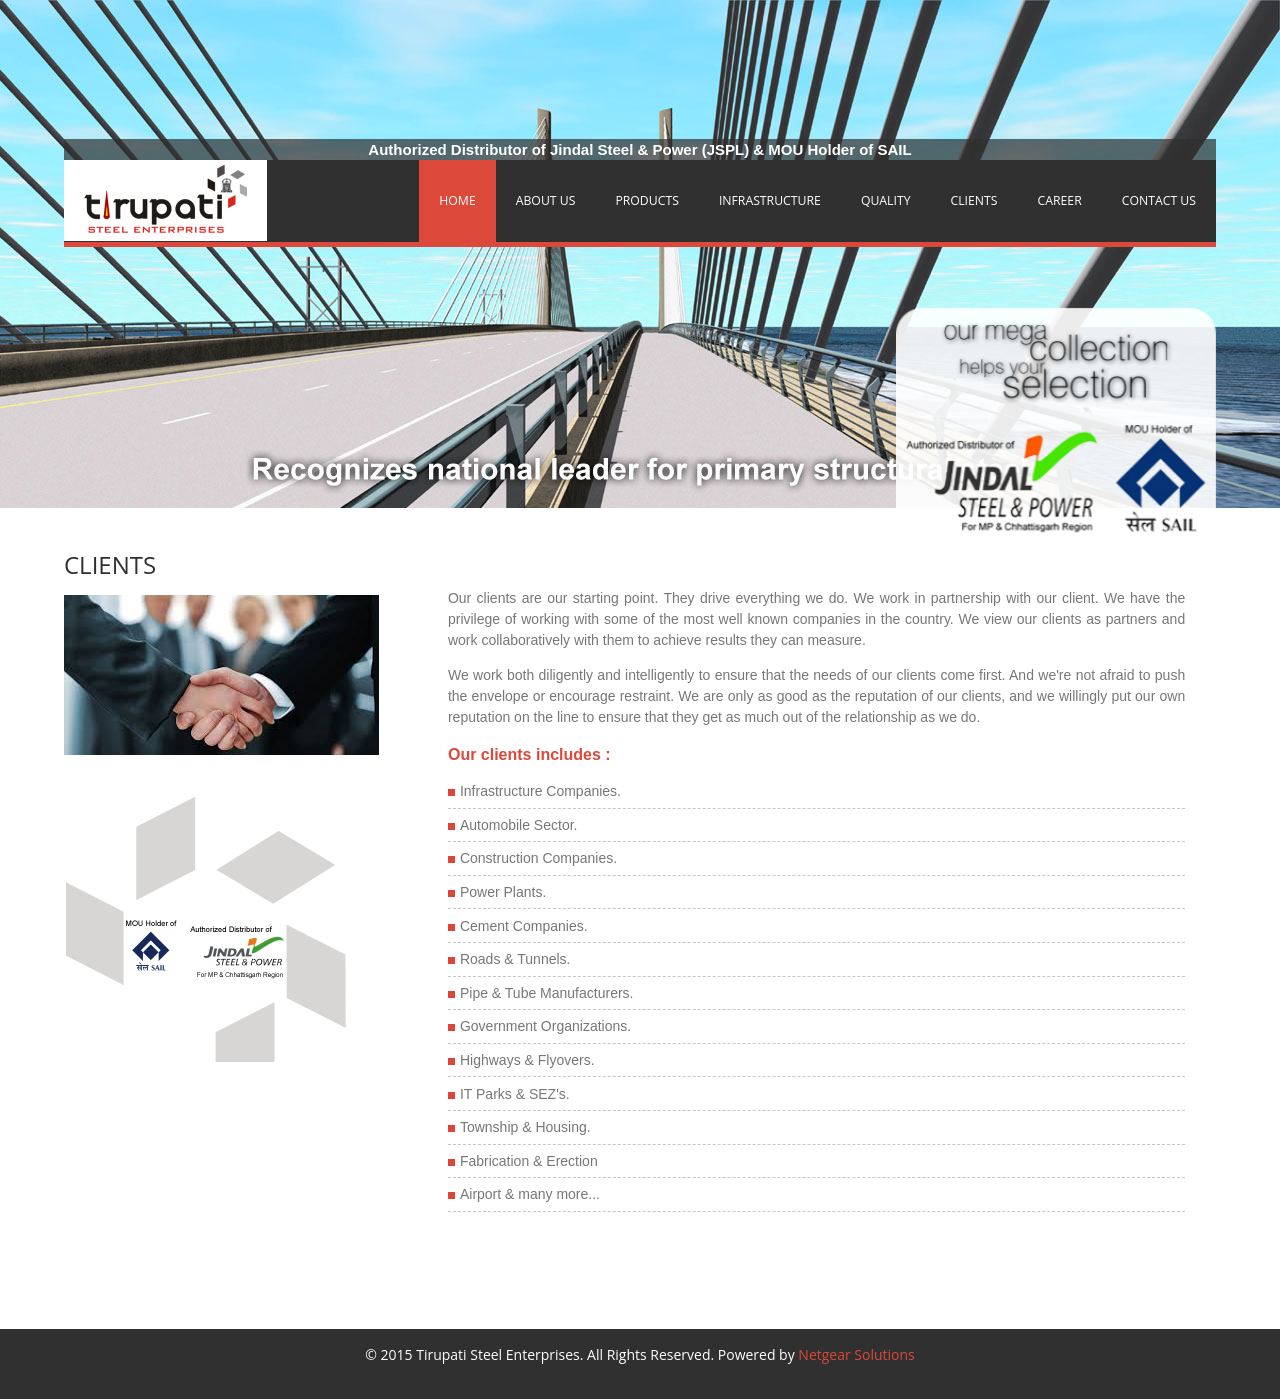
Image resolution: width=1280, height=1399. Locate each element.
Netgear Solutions (856, 1354)
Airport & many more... (530, 1194)
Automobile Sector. (519, 825)
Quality (886, 200)
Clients (974, 200)
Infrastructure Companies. (540, 791)
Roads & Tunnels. (515, 959)
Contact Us (1159, 200)
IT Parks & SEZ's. (515, 1094)
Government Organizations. (545, 1026)
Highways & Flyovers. (527, 1060)
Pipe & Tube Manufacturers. (547, 993)
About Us (546, 200)
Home (457, 200)
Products (646, 200)
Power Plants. (503, 892)
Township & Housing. (525, 1127)
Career (1060, 200)
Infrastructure (770, 200)
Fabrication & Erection (529, 1161)
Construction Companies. (538, 858)
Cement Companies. (524, 926)
